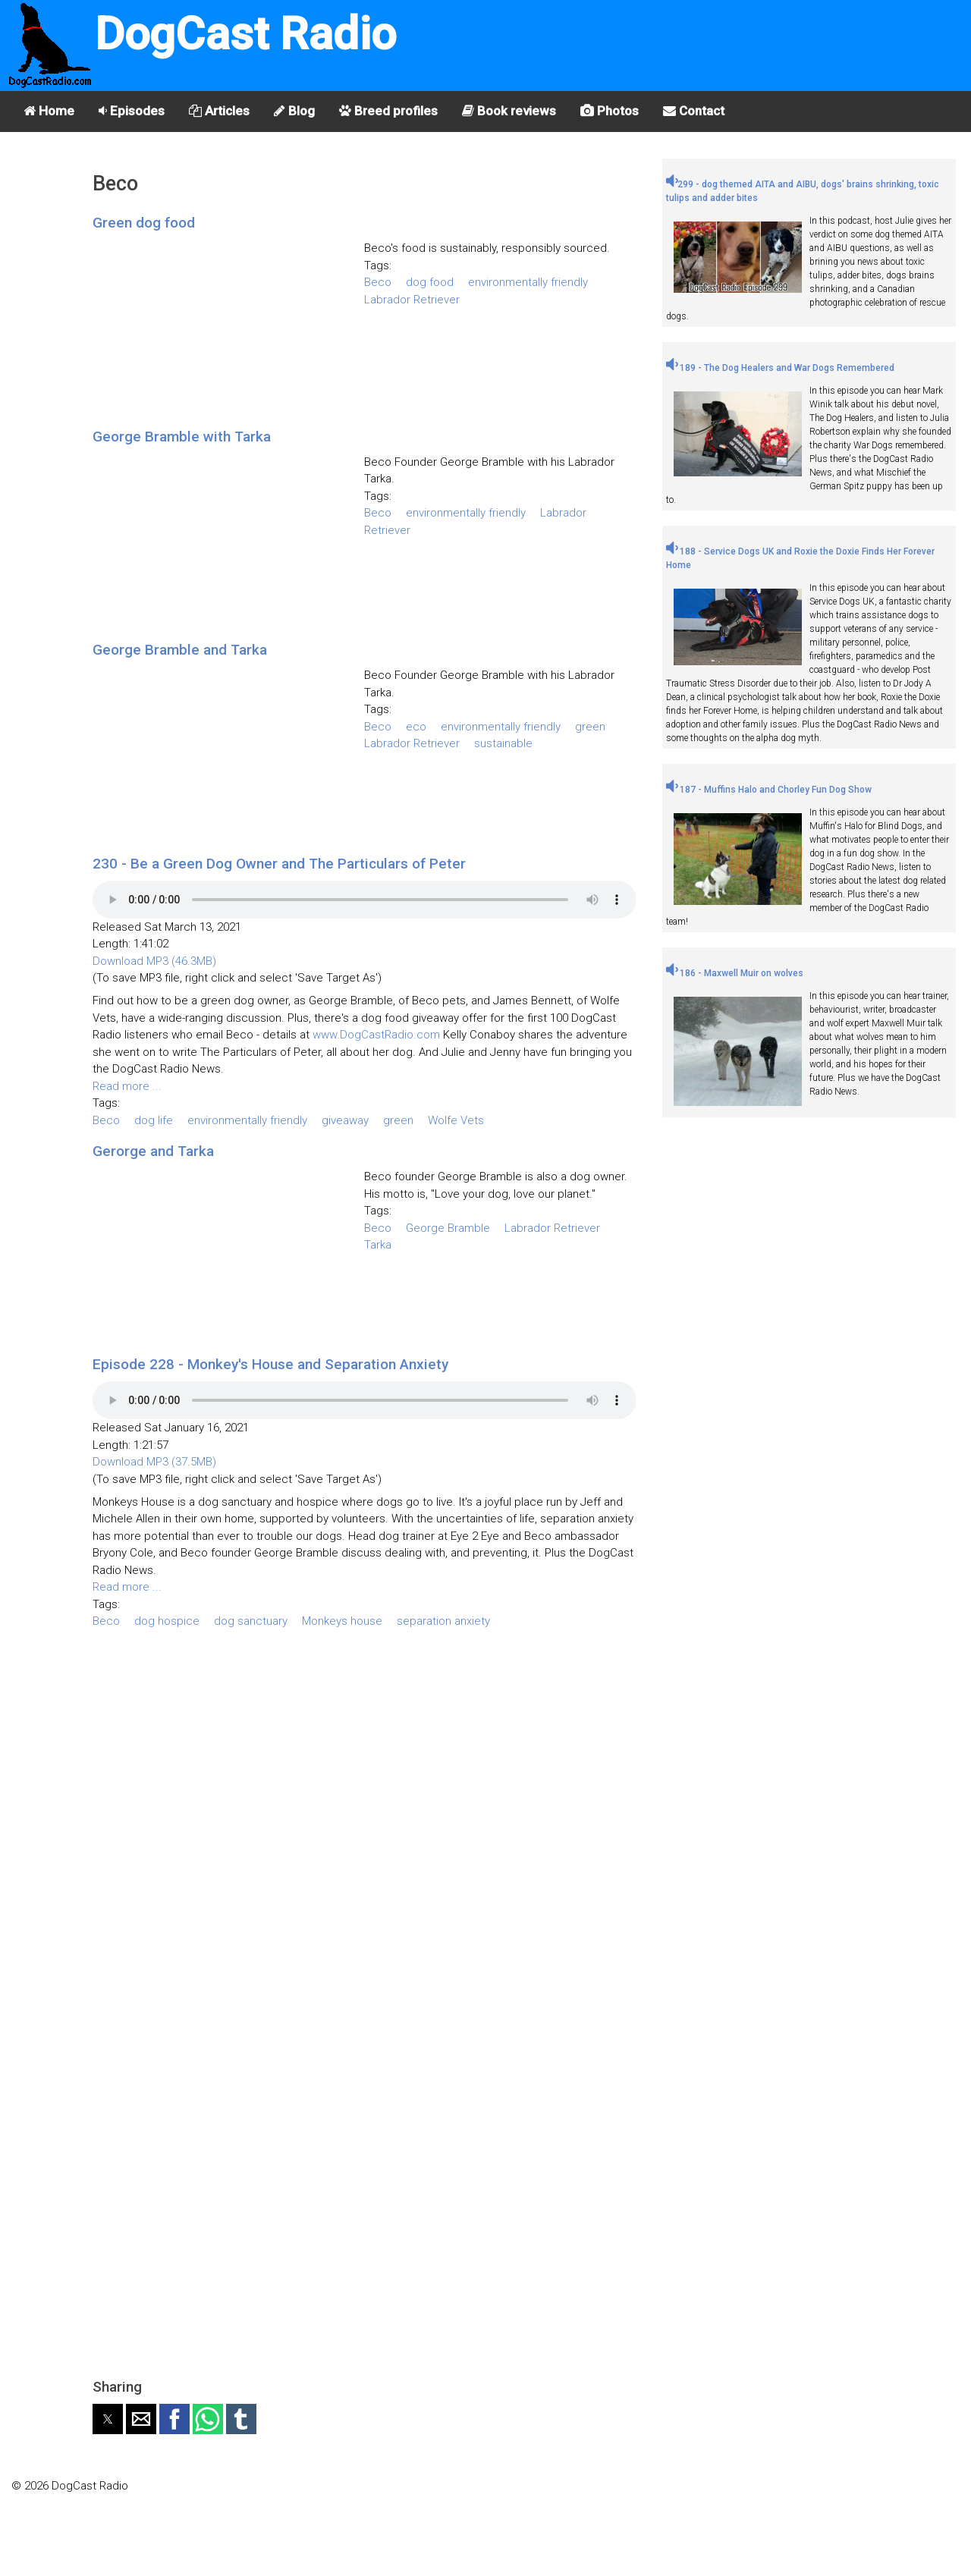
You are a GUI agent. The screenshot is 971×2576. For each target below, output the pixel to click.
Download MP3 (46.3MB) (154, 961)
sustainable (503, 743)
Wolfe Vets (456, 1120)
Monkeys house (342, 1621)
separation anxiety (443, 1621)
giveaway (345, 1120)
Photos (609, 110)
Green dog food (144, 222)
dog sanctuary (251, 1621)
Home (49, 110)
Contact (693, 110)
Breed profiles (388, 110)
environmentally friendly (528, 282)
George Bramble (448, 1228)
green (590, 727)
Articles (219, 110)
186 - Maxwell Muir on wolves (734, 973)
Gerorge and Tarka (153, 1151)
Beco (377, 282)
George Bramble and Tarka (180, 649)
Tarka (377, 1245)
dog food (430, 282)
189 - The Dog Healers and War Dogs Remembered (780, 368)
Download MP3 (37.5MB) (154, 1462)
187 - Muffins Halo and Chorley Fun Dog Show (769, 789)
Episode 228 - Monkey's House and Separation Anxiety (270, 1364)
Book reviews (509, 110)
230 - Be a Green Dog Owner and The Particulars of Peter (279, 863)
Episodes (132, 110)
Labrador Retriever (412, 299)
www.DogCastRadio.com (376, 1034)
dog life (153, 1120)
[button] (108, 2419)
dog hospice (167, 1621)
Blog (294, 110)
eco (416, 727)
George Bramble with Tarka (182, 436)
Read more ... (127, 1086)
